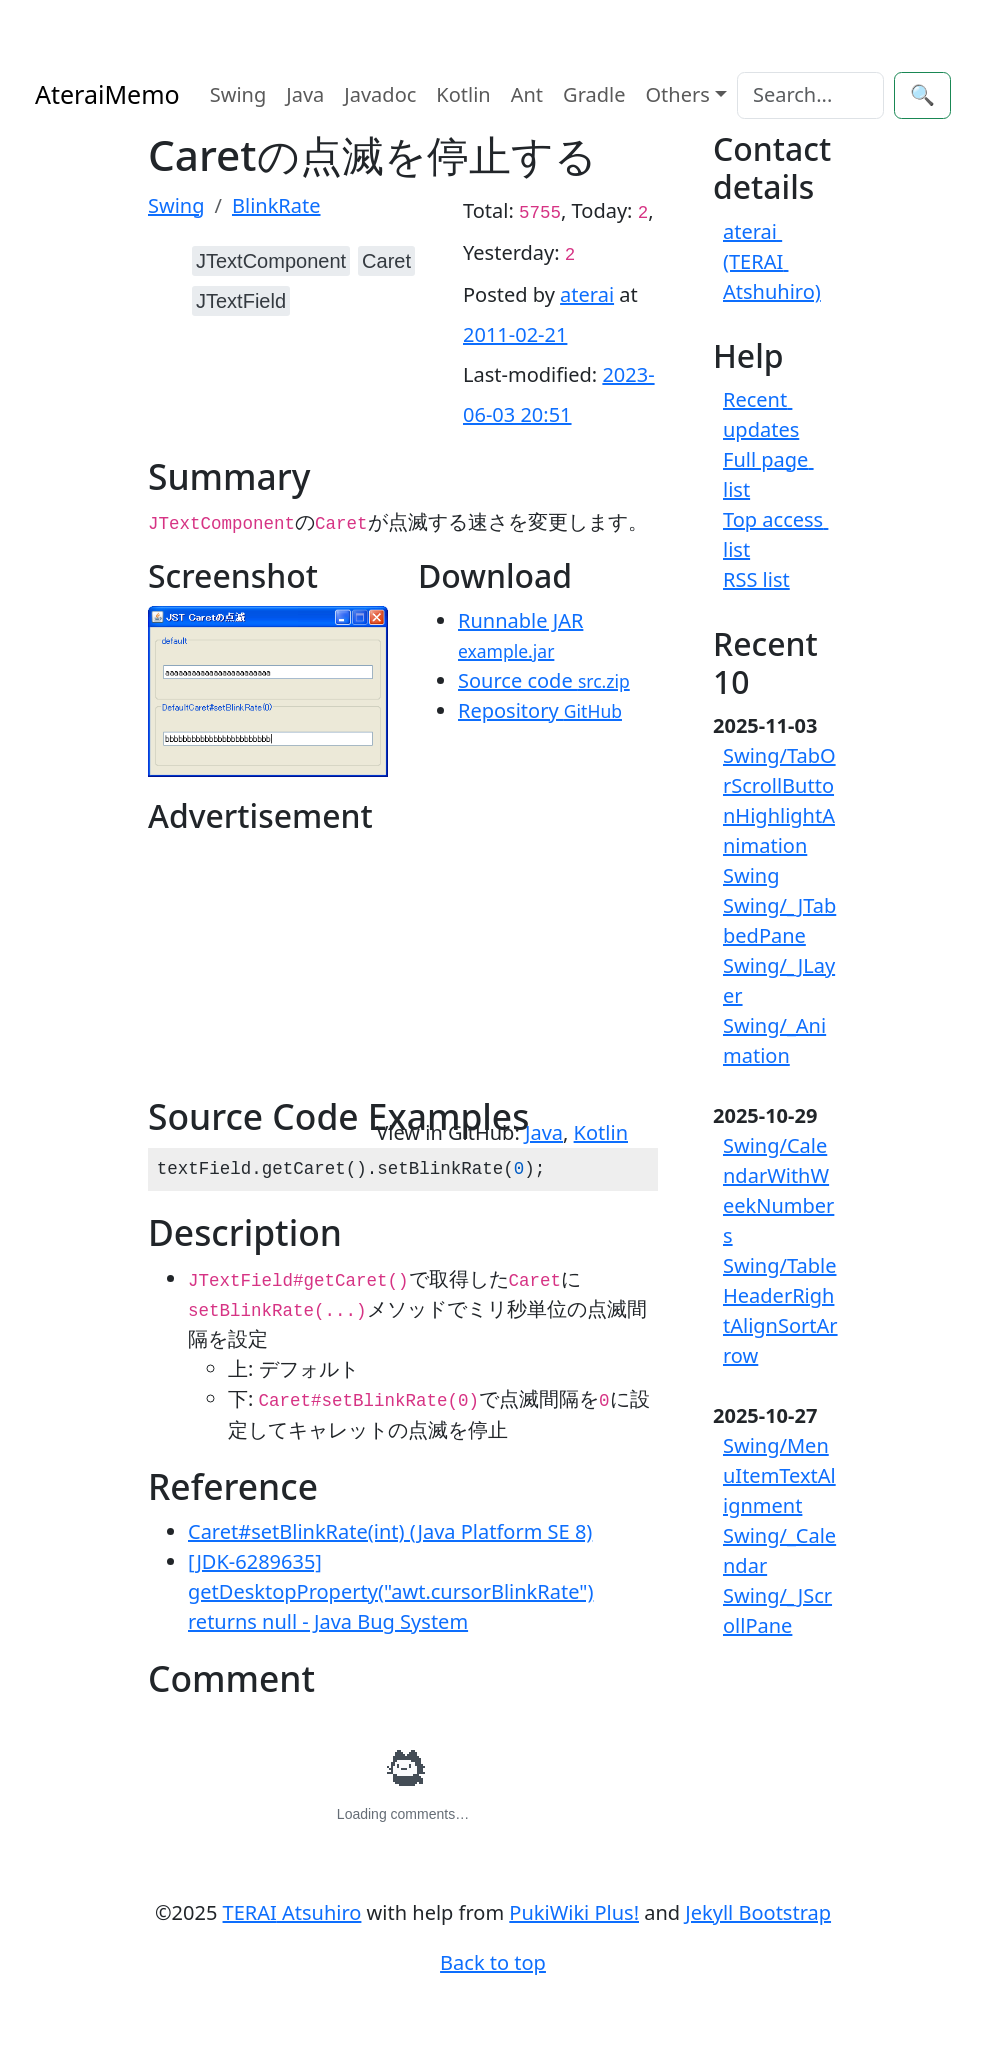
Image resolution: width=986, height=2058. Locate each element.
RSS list (756, 579)
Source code (544, 680)
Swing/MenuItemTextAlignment (779, 1475)
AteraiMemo (107, 94)
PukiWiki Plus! (574, 1912)
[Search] (810, 95)
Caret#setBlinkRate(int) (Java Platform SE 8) (390, 1531)
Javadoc (380, 94)
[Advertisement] (275, 970)
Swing (238, 94)
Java (305, 94)
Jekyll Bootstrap (758, 1912)
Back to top (493, 1962)
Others (678, 94)
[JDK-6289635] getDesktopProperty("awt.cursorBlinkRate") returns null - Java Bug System (390, 1591)
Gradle (594, 94)
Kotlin (463, 94)
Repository (540, 710)
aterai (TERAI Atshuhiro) (772, 261)
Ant (527, 94)
